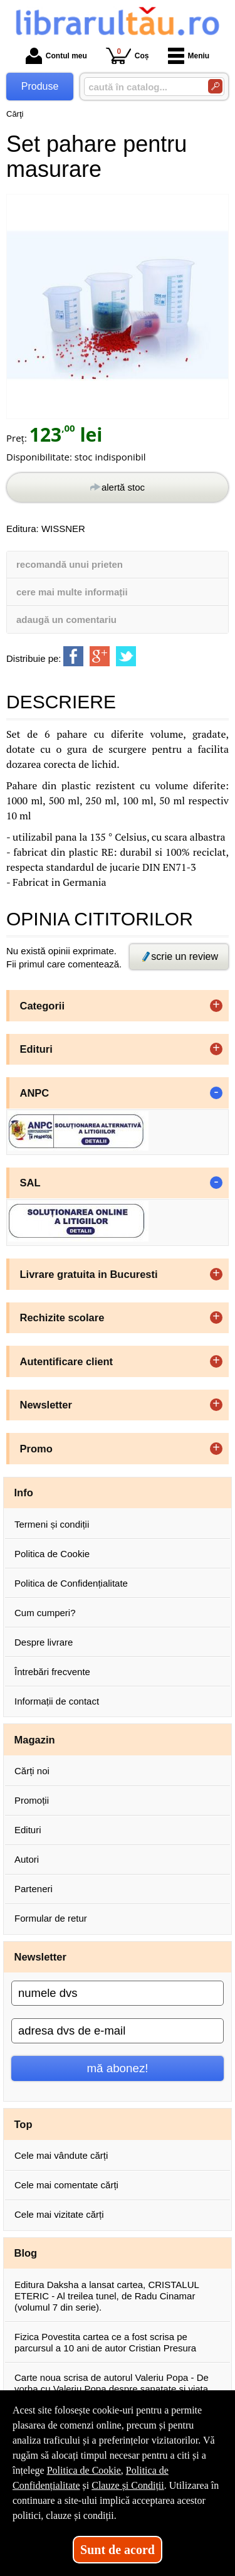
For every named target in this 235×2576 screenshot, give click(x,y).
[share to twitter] (126, 656)
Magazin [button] (34, 1739)
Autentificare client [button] (66, 1361)
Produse (40, 86)
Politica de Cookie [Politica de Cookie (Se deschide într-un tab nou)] (84, 2470)
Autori (26, 1859)
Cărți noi (32, 1770)
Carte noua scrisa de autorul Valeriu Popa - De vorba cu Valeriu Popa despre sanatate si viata (111, 2383)
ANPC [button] (35, 1093)
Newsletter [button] (46, 1404)
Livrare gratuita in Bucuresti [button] (89, 1274)
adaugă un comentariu (66, 619)
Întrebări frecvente (52, 1671)
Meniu (189, 56)
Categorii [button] (42, 1005)
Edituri (27, 1829)
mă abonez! (118, 2068)
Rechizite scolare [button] (62, 1317)
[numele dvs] (117, 1993)
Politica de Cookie (52, 1553)
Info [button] (23, 1492)
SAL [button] (30, 1182)
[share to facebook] (73, 656)
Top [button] (23, 2124)
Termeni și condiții (51, 1524)
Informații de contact (56, 1701)
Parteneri (33, 1888)
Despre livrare (43, 1642)
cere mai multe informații (72, 592)
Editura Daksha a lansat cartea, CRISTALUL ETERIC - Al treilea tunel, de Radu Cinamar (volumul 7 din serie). (106, 2296)
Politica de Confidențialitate (71, 1583)
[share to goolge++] (100, 656)
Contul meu (56, 56)
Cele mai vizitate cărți (59, 2214)
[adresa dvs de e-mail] (117, 2030)
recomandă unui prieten (69, 564)
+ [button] (216, 1005)
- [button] (216, 1093)
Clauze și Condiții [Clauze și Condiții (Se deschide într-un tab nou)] (127, 2485)
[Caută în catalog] (215, 86)
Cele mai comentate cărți (66, 2184)
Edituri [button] (36, 1049)
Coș (127, 55)
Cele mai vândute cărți (61, 2155)
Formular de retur (50, 1918)
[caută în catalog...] (141, 87)
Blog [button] (26, 2253)
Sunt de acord (117, 2550)
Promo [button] (36, 1448)
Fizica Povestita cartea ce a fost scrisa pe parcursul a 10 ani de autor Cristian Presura (105, 2342)
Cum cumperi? (45, 1612)
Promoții (31, 1800)
